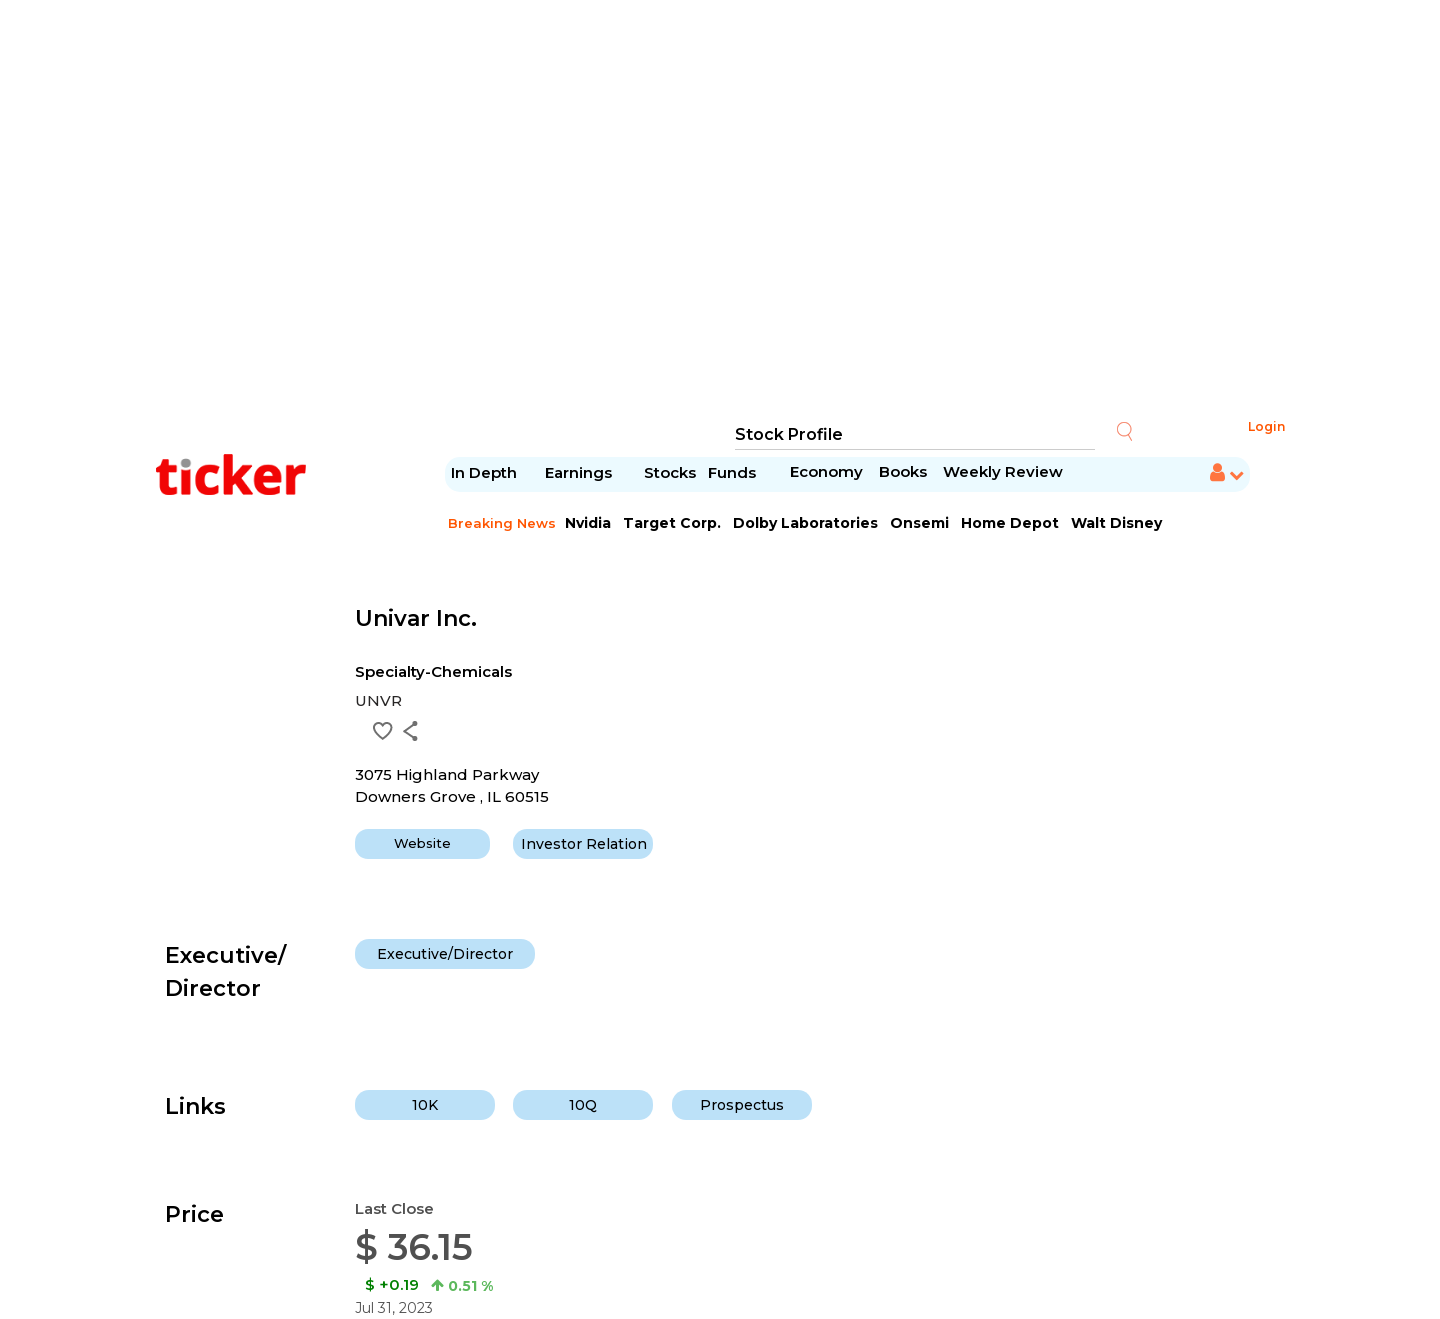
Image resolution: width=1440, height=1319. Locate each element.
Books (903, 471)
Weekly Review (1003, 471)
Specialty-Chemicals (433, 671)
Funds (734, 472)
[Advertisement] (720, 210)
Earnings (580, 472)
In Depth (484, 472)
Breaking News (502, 523)
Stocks (670, 472)
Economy (826, 471)
